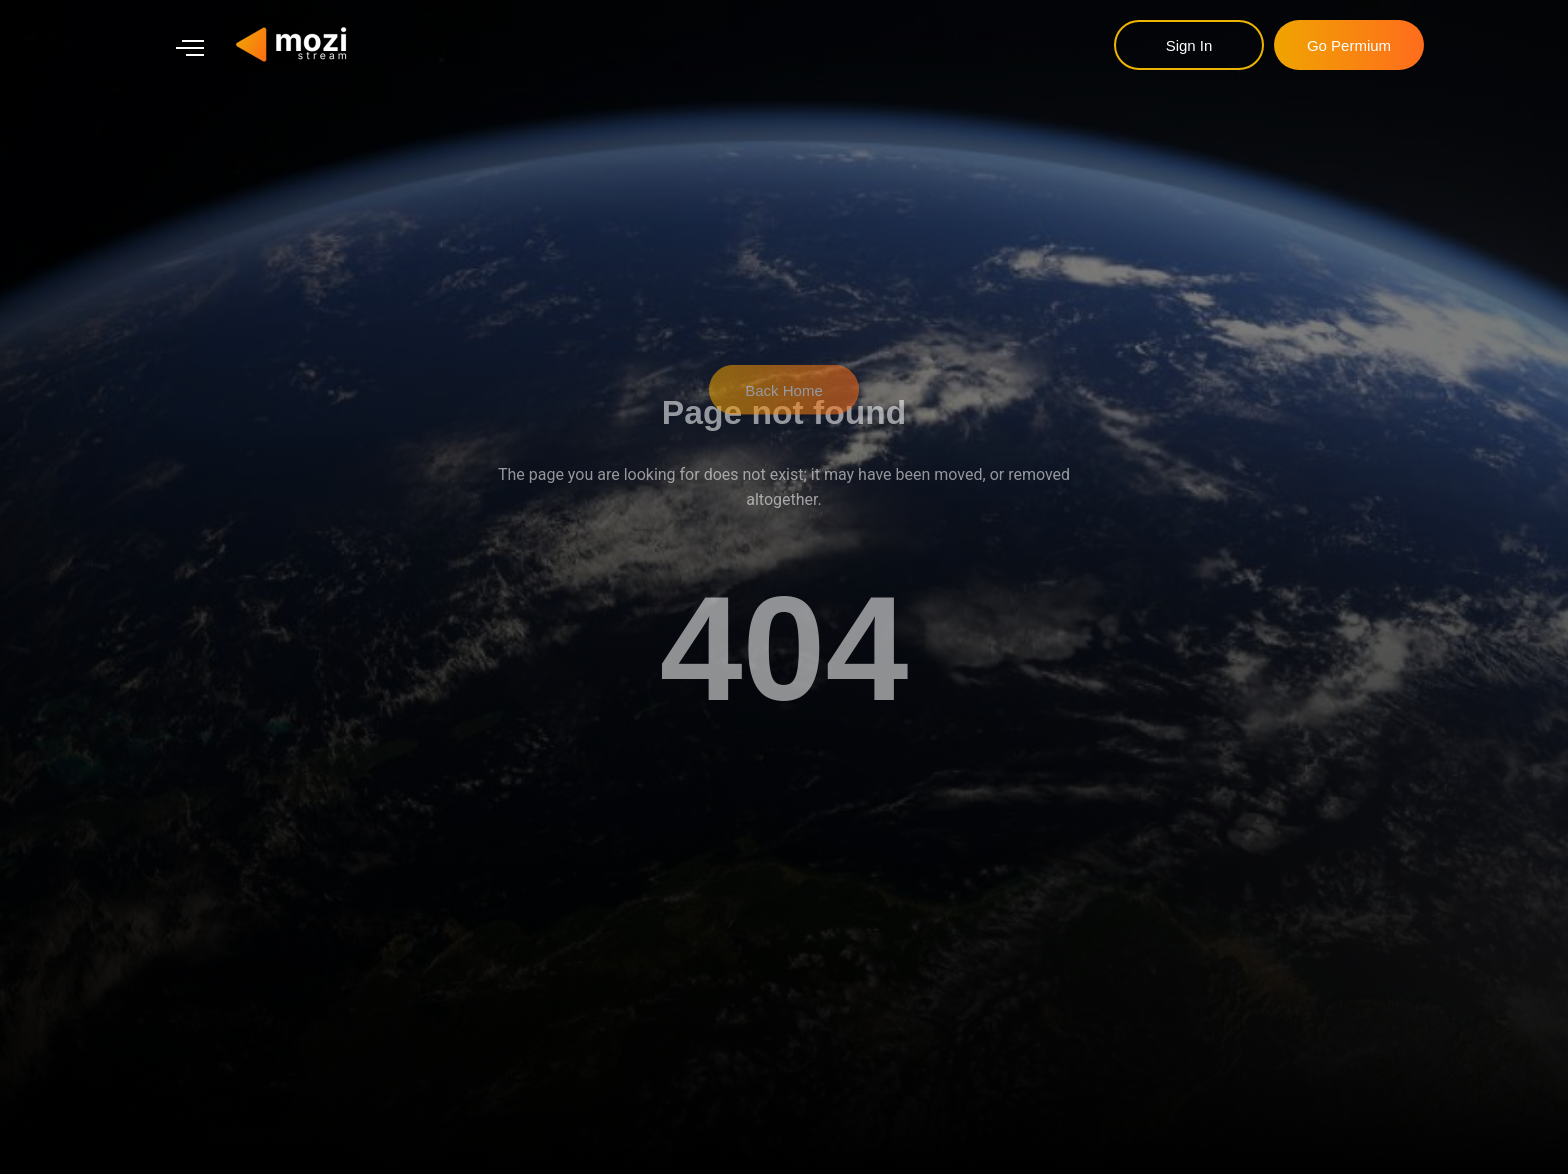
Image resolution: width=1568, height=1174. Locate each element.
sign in (1189, 45)
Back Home (784, 363)
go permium (1349, 45)
